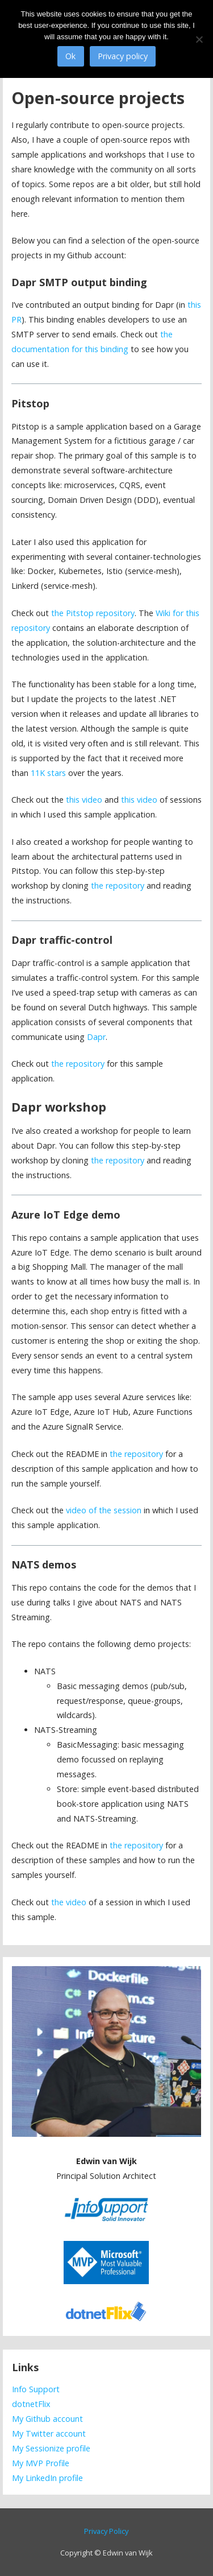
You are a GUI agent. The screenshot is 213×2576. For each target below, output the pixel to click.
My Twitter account (49, 2433)
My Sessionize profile (51, 2448)
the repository (117, 885)
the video (68, 1902)
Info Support (36, 2389)
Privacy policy (123, 56)
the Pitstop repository (93, 613)
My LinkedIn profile (47, 2477)
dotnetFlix (31, 2404)
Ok (70, 56)
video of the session (103, 1510)
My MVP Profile (40, 2463)
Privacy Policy (106, 2531)
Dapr (96, 1036)
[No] (198, 39)
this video (84, 799)
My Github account (47, 2418)
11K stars (48, 772)
